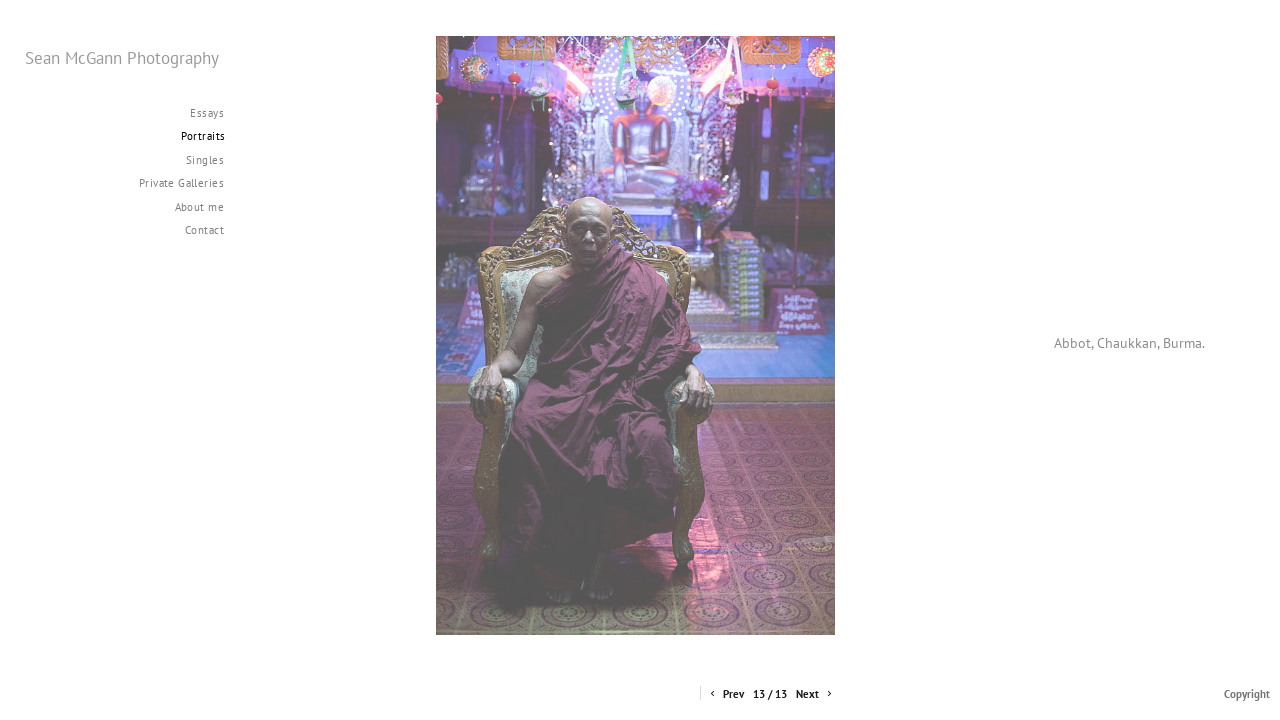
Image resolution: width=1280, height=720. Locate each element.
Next (815, 694)
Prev (725, 694)
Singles (205, 160)
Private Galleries (181, 183)
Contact (204, 230)
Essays (207, 113)
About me (199, 207)
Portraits (203, 136)
